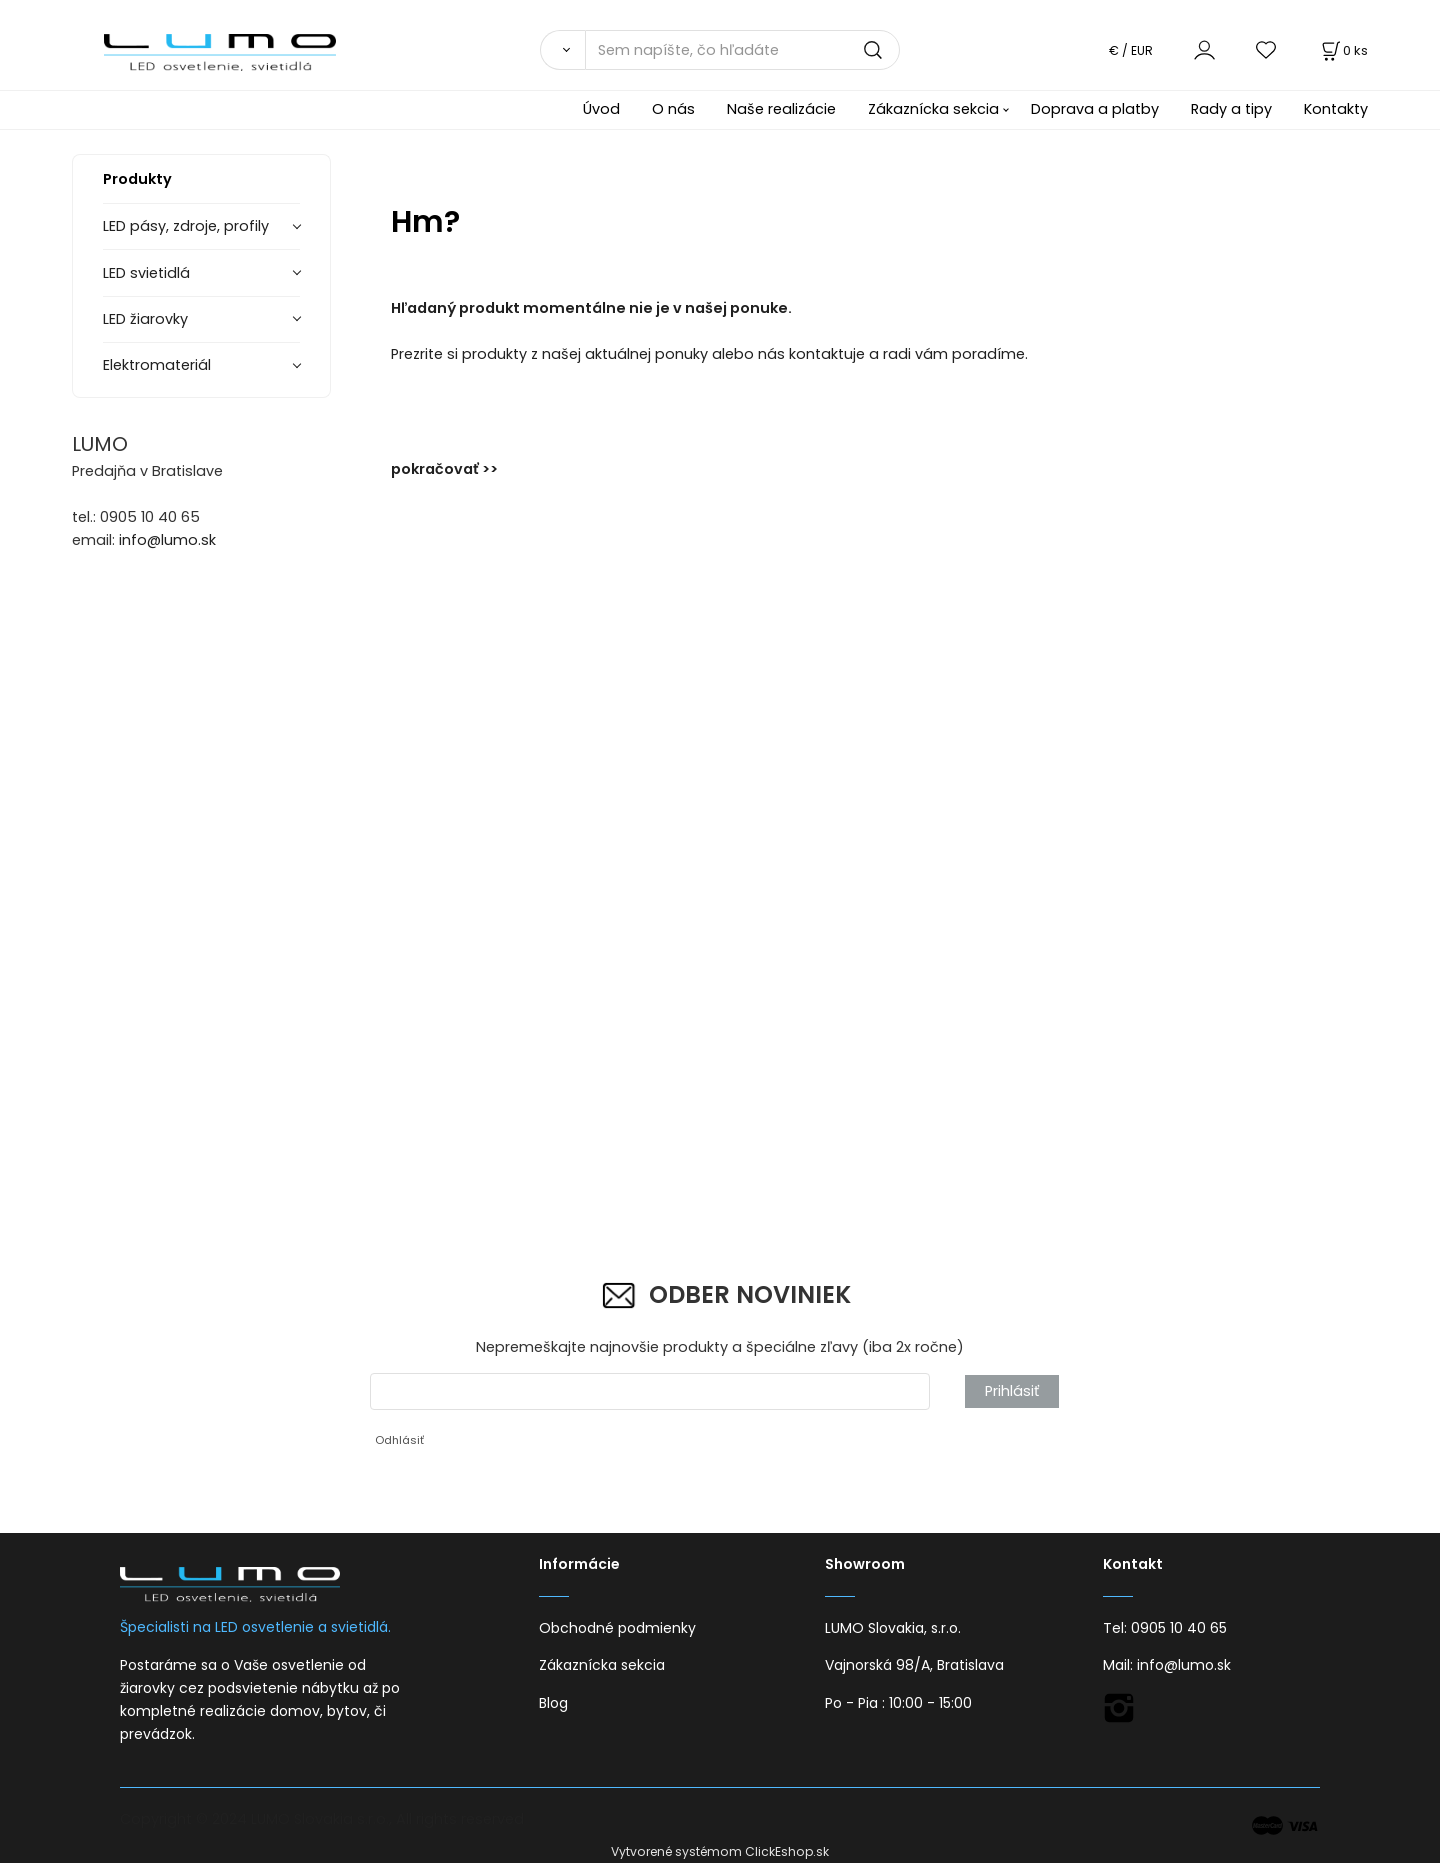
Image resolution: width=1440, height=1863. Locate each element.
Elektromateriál (157, 365)
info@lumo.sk (167, 540)
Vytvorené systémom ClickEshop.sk (720, 1851)
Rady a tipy (1231, 109)
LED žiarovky (145, 319)
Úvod (601, 109)
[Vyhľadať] (562, 50)
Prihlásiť (1012, 1391)
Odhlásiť (399, 1440)
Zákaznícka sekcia (933, 109)
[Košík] (1343, 50)
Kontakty (1336, 109)
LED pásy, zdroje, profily (186, 226)
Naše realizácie (781, 109)
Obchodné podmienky (617, 1628)
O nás (673, 109)
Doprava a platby (1095, 109)
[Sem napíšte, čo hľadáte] (742, 50)
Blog (553, 1703)
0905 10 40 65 (1179, 1628)
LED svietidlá (146, 273)
